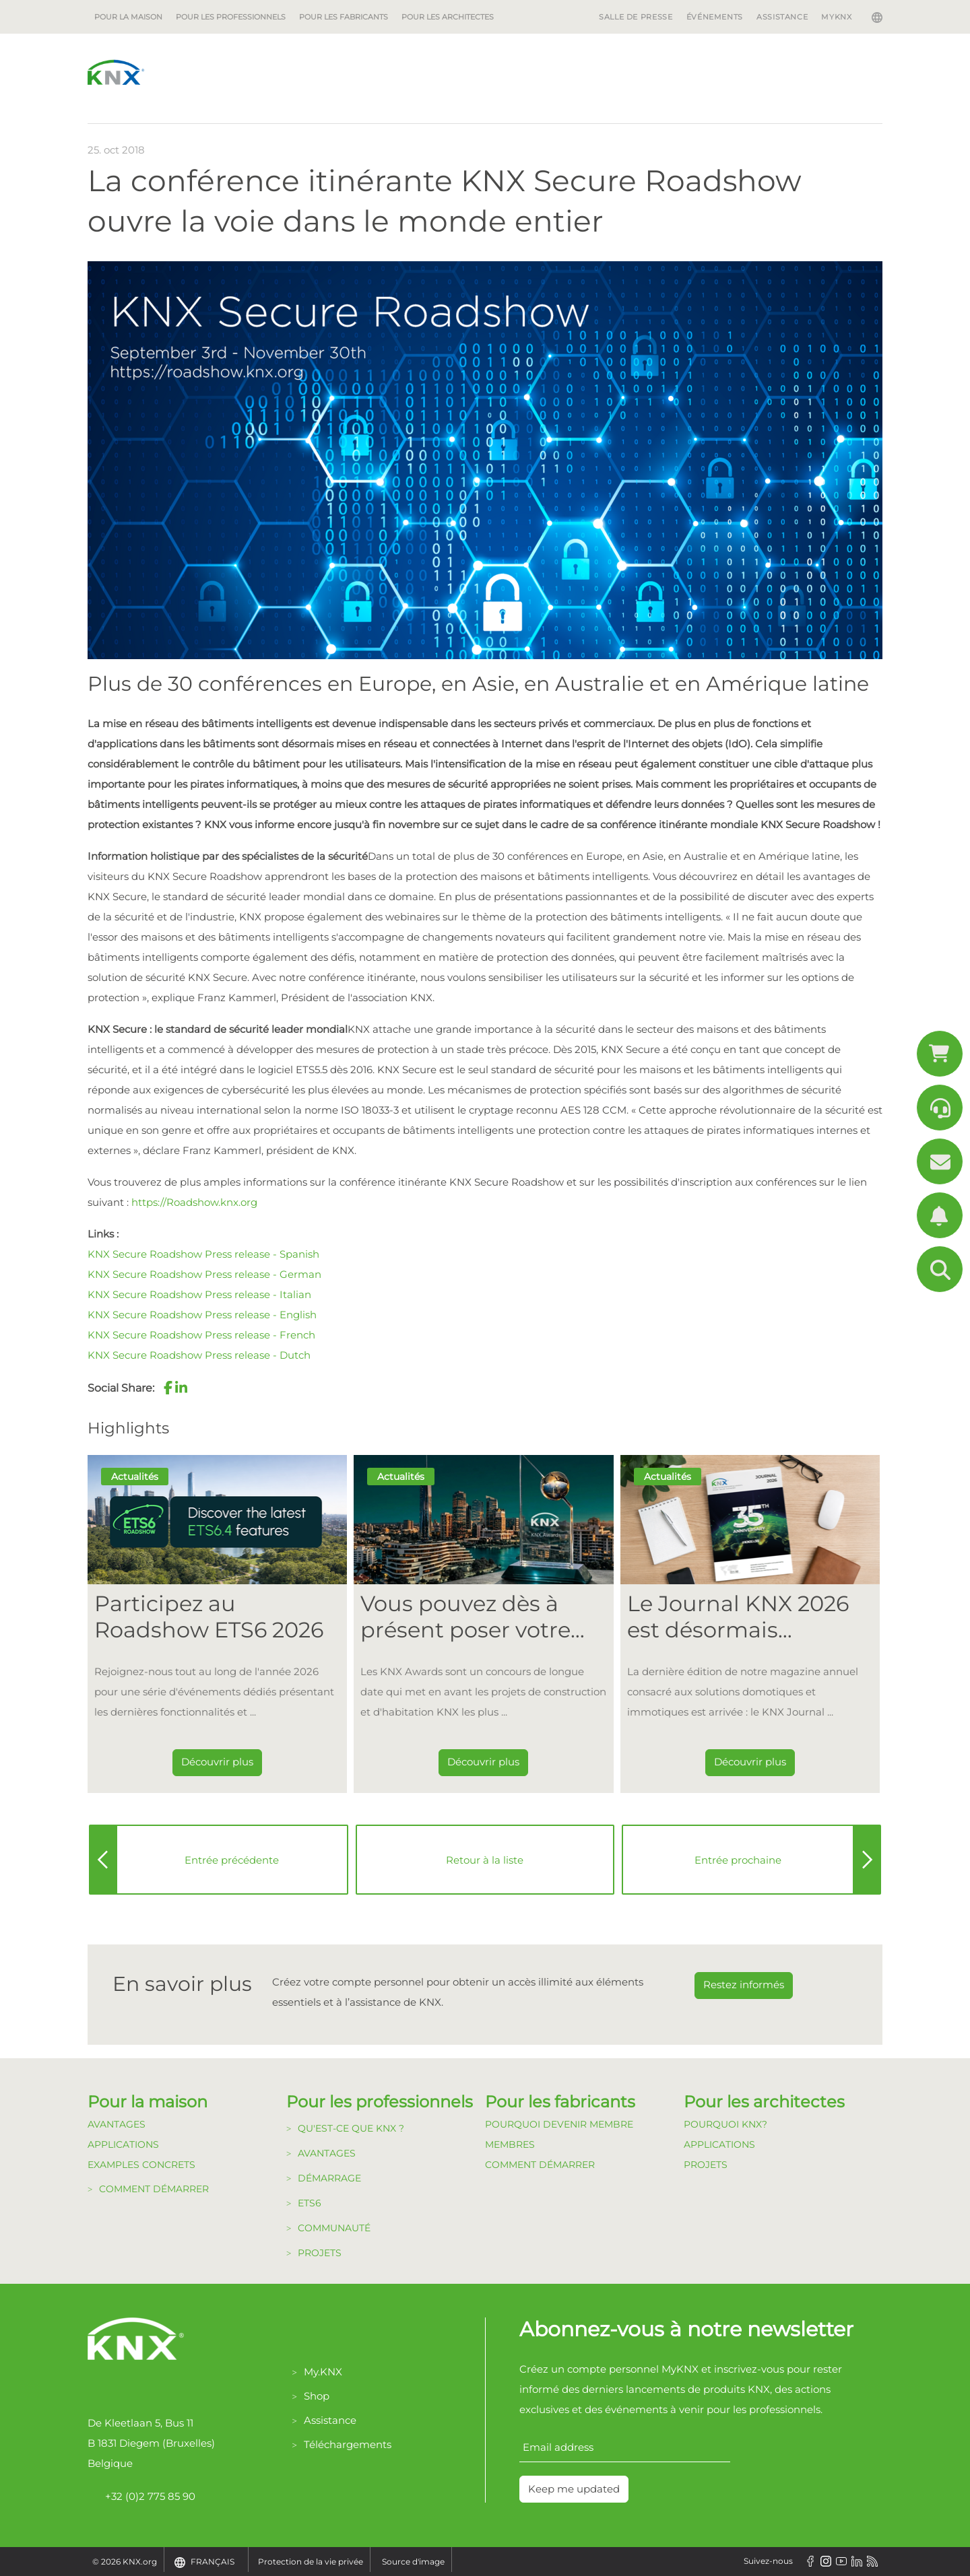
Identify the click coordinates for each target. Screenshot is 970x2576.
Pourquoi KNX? (725, 2124)
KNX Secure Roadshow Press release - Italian (199, 1294)
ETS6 (309, 2203)
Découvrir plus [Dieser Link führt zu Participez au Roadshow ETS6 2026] (217, 1761)
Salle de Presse (636, 17)
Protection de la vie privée (310, 2561)
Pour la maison (128, 17)
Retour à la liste (484, 1860)
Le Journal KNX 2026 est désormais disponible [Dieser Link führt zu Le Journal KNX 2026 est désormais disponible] (738, 1617)
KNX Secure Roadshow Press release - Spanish (203, 1254)
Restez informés (743, 1984)
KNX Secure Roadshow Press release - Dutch (199, 1355)
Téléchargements (347, 2444)
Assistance (782, 17)
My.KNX (323, 2371)
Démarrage (329, 2178)
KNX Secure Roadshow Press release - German (204, 1274)
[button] (167, 1387)
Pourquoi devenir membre (559, 2124)
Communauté (334, 2228)
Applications (123, 2144)
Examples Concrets (141, 2165)
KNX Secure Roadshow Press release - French (201, 1334)
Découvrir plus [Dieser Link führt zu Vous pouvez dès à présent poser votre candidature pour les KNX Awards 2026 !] (483, 1761)
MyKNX (836, 17)
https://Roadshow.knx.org (194, 1202)
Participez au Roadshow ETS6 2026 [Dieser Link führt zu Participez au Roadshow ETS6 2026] (208, 1616)
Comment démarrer (154, 2189)
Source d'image (413, 2561)
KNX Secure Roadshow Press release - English (202, 1314)
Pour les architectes (447, 17)
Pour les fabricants (343, 17)
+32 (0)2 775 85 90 (141, 2496)
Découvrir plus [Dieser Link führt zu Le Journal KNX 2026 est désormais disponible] (750, 1761)
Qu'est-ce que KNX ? (351, 2128)
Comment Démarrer (540, 2165)
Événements (714, 17)
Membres (510, 2144)
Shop (316, 2395)
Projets (320, 2253)
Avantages (117, 2124)
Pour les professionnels (231, 17)
